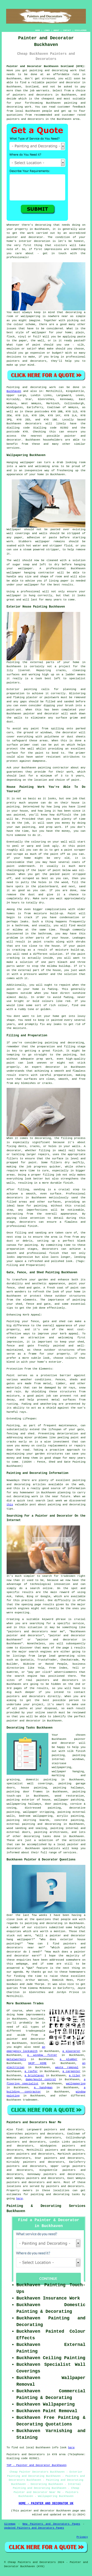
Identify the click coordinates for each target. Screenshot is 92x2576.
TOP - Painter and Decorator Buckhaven (36, 2465)
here (19, 2198)
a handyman (43, 2087)
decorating (32, 1836)
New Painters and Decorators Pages (51, 2523)
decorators (76, 2186)
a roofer (31, 2071)
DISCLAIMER (80, 30)
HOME (37, 30)
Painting (13, 387)
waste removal (67, 2067)
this (10, 1504)
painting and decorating (41, 1824)
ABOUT (56, 30)
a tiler (74, 2075)
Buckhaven (14, 391)
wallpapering (75, 2083)
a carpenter (71, 2071)
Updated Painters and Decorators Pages (34, 2527)
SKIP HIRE (37, 2063)
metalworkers (16, 2059)
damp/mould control (41, 2079)
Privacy (82, 2536)
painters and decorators (33, 94)
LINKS (47, 30)
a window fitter (42, 2055)
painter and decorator (63, 82)
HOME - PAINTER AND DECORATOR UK (46, 2503)
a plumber (68, 2059)
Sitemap (9, 2523)
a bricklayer (34, 2075)
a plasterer (71, 2051)
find (19, 2129)
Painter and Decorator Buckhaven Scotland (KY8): (46, 66)
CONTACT (67, 30)
